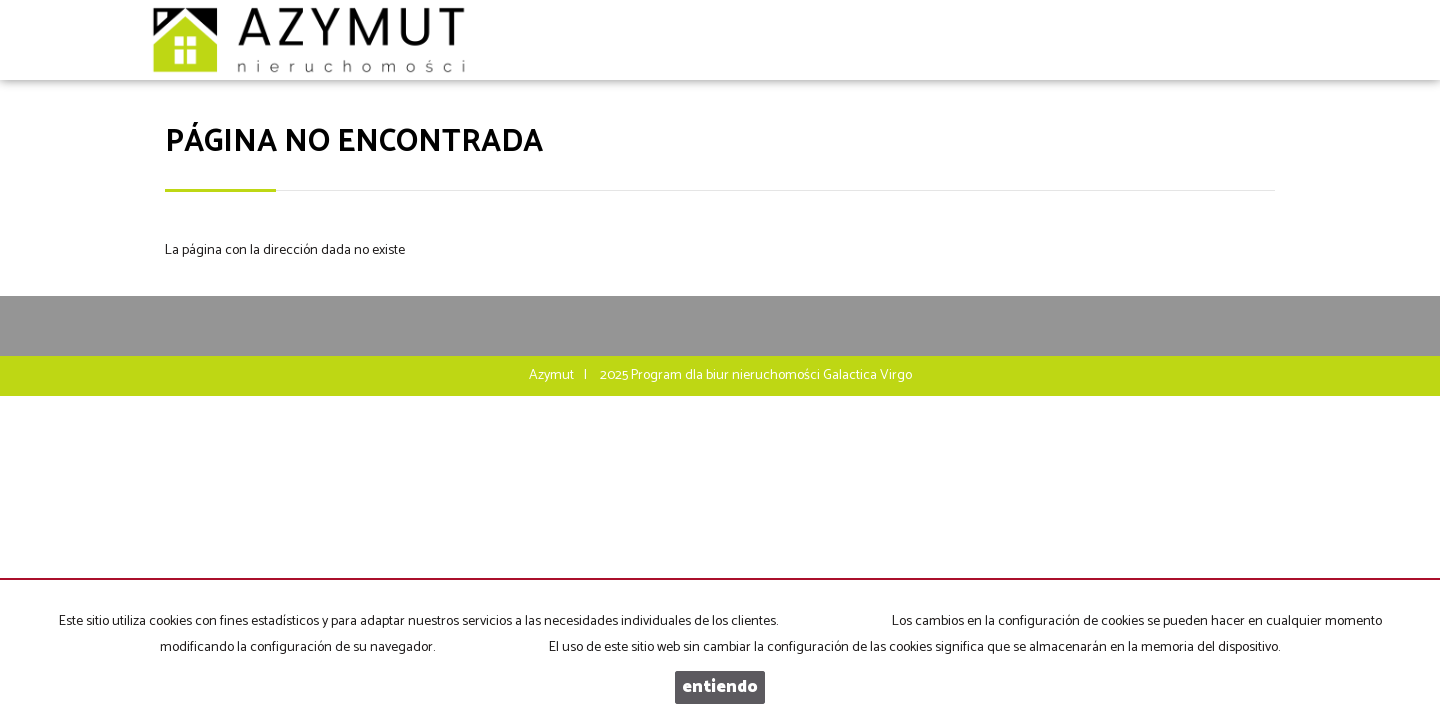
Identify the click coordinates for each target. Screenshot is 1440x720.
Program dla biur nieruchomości (727, 375)
